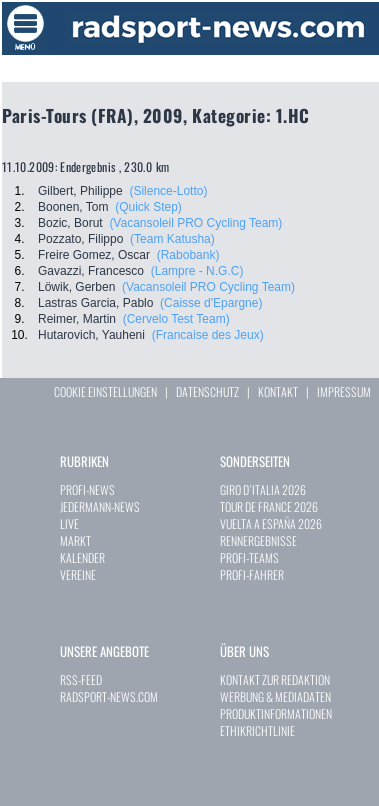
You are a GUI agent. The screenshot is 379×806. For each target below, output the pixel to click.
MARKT (75, 540)
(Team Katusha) (172, 239)
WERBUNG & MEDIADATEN (275, 696)
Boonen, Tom (73, 207)
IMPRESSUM (344, 391)
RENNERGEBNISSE (258, 540)
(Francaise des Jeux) (208, 335)
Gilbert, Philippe (80, 191)
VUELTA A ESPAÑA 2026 (271, 523)
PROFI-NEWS (87, 489)
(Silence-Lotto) (168, 191)
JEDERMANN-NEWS (100, 506)
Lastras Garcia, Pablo (95, 303)
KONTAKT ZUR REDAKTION (275, 679)
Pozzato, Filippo (80, 239)
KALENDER (82, 557)
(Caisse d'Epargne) (211, 303)
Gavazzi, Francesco (91, 271)
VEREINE (78, 574)
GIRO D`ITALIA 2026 (263, 489)
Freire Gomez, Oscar (94, 255)
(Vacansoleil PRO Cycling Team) (195, 223)
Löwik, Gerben (76, 287)
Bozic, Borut (70, 223)
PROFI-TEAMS (249, 557)
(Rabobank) (188, 255)
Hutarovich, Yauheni (91, 335)
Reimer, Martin (77, 319)
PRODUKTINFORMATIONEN (276, 713)
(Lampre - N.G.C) (197, 271)
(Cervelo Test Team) (176, 319)
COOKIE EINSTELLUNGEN (105, 391)
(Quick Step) (148, 207)
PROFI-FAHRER (252, 574)
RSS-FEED (81, 679)
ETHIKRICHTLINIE (257, 730)
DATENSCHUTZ (207, 391)
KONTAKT (278, 391)
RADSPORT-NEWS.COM (109, 696)
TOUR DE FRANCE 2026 (269, 506)
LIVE (69, 523)
